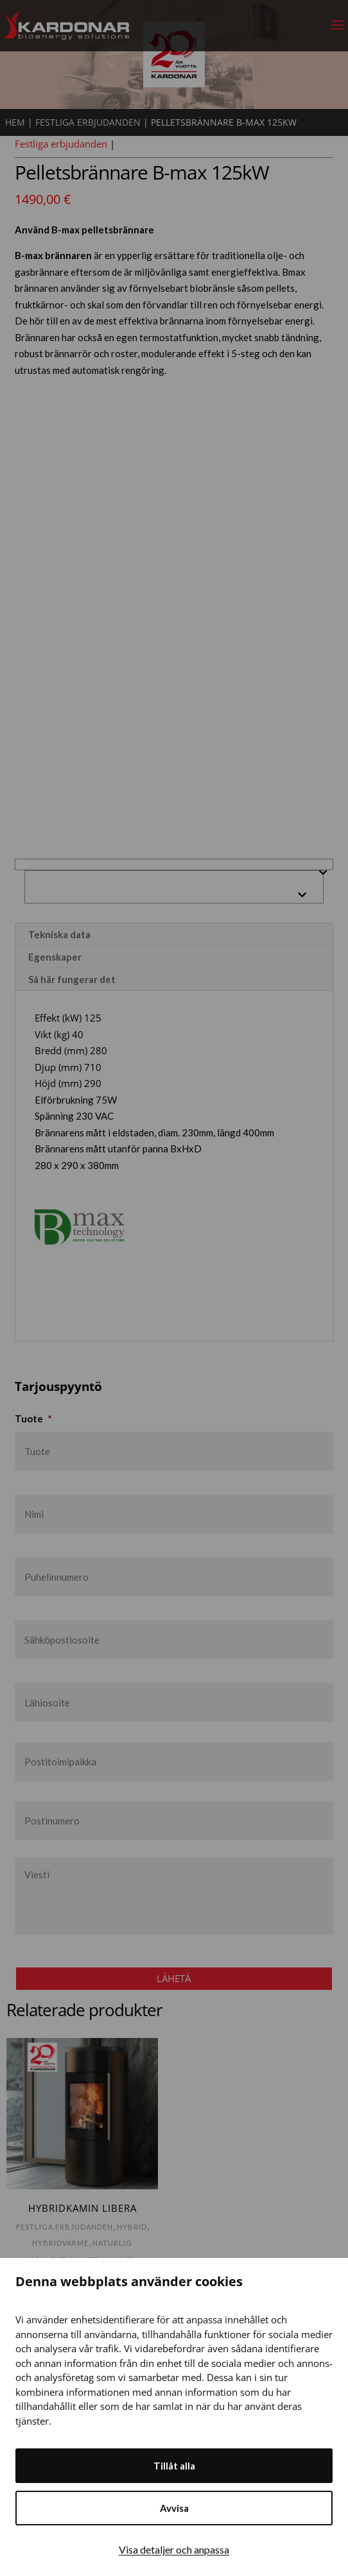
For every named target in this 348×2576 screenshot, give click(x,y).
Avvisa (174, 2508)
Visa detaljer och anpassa (174, 2549)
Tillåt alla (174, 2465)
